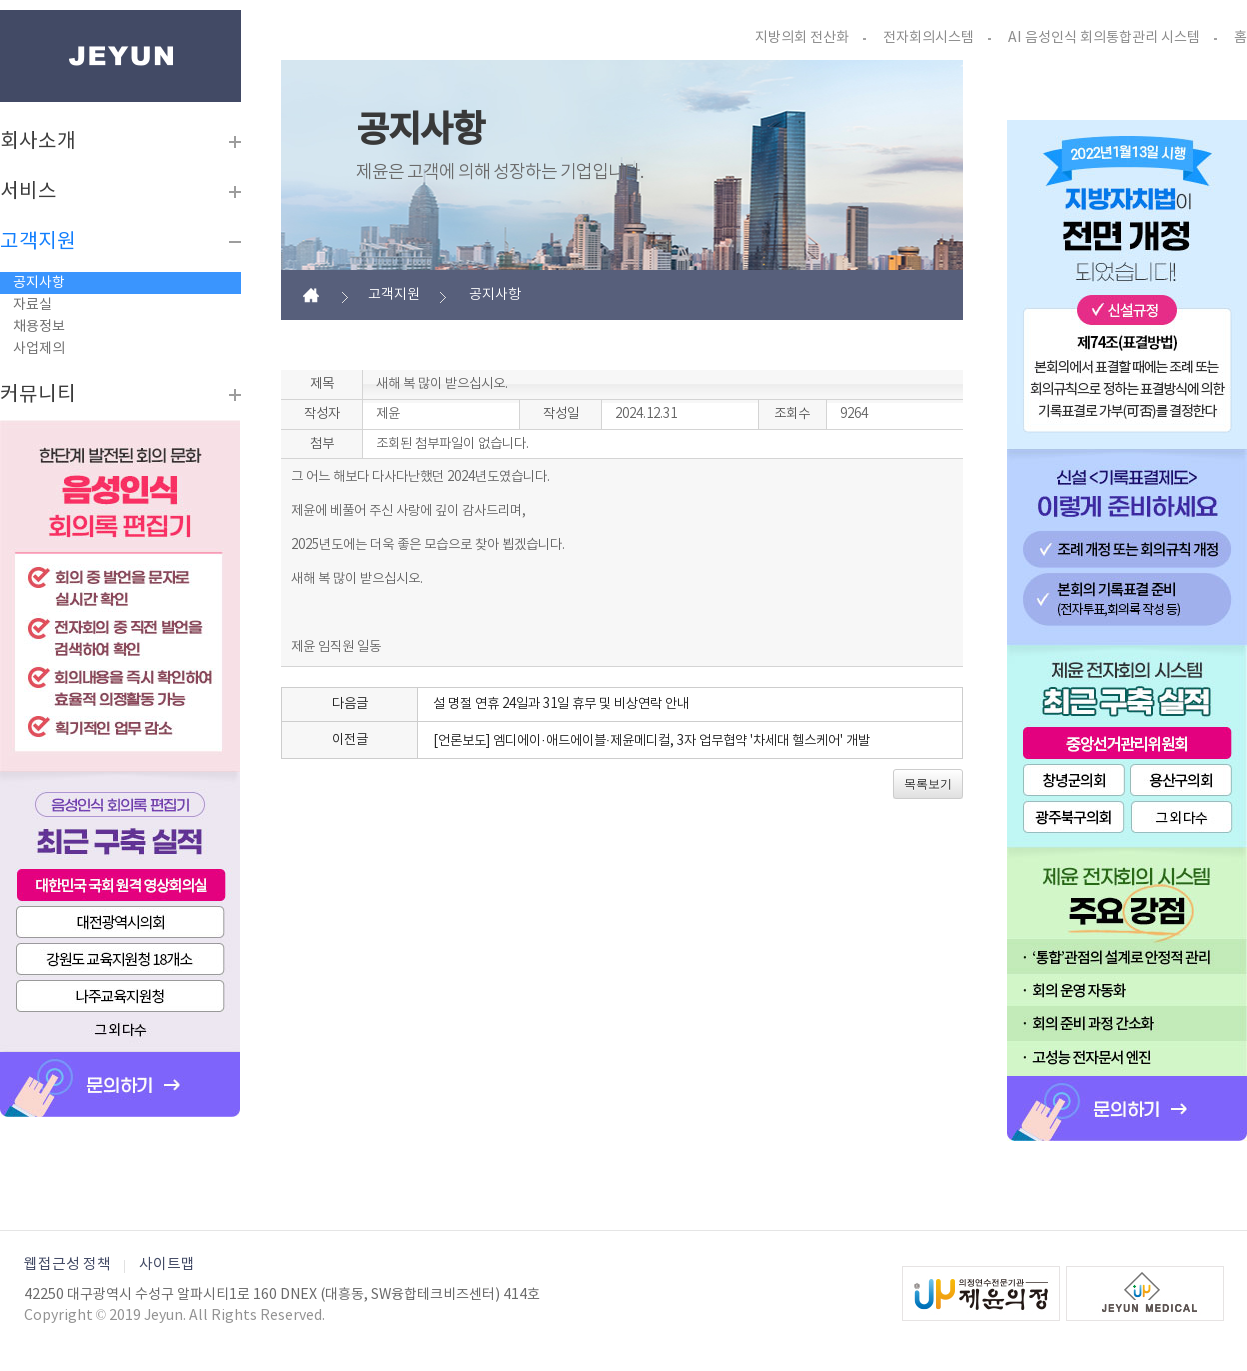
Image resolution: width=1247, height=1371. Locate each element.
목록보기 (928, 784)
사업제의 (39, 349)
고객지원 (38, 242)
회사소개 (38, 142)
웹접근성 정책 (67, 1264)
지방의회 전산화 (802, 38)
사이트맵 (167, 1264)
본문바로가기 (0, 10)
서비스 (28, 192)
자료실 (32, 305)
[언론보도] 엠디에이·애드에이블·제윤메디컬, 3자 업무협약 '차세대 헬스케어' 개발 (651, 741)
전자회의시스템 (928, 38)
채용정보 (39, 327)
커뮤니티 (38, 395)
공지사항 (39, 283)
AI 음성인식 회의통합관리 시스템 (1104, 38)
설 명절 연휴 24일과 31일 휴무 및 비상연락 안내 (561, 704)
